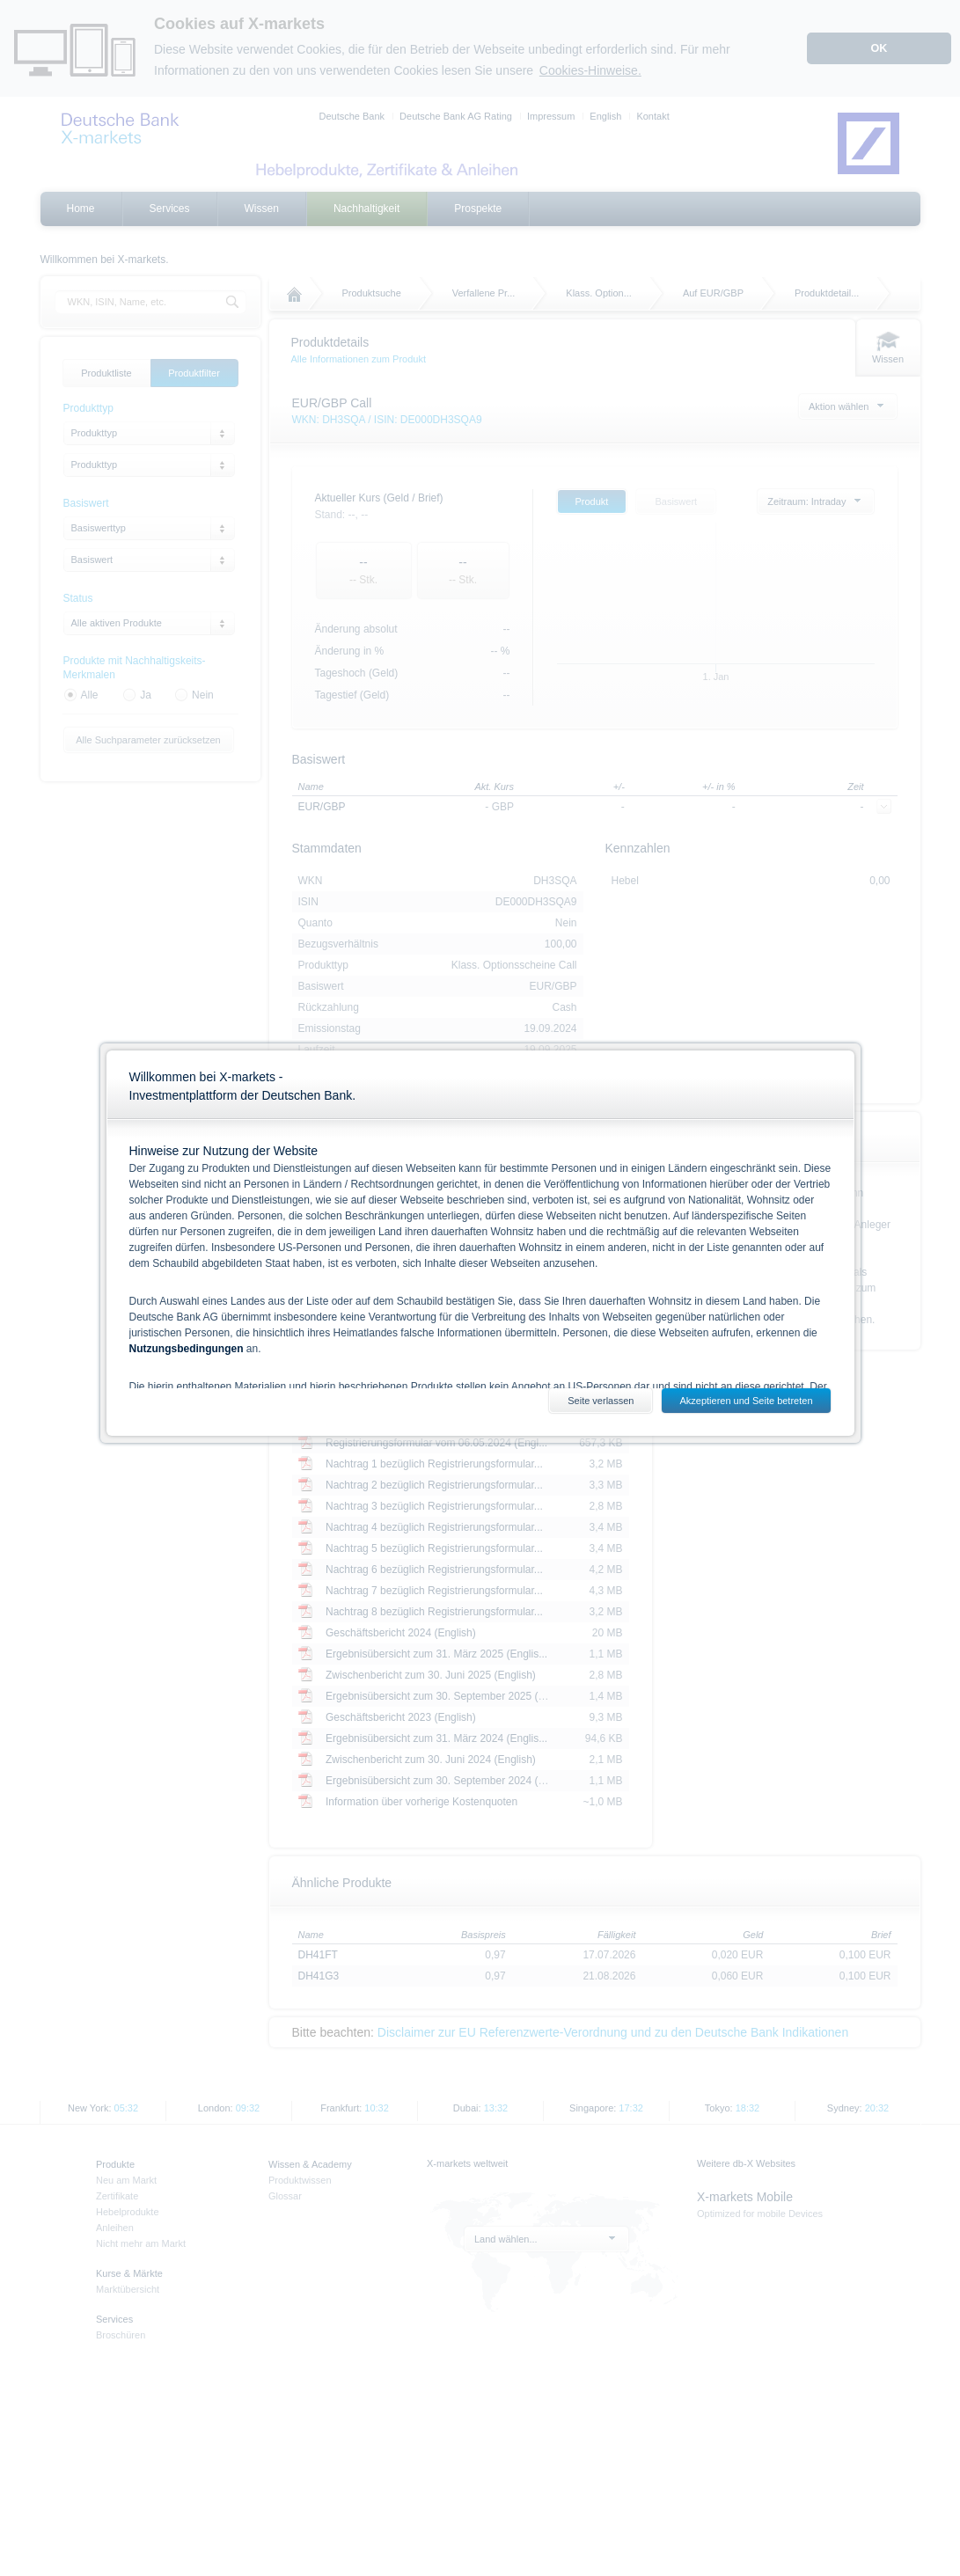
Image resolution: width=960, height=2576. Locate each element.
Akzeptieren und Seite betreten (745, 1400)
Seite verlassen (601, 1400)
